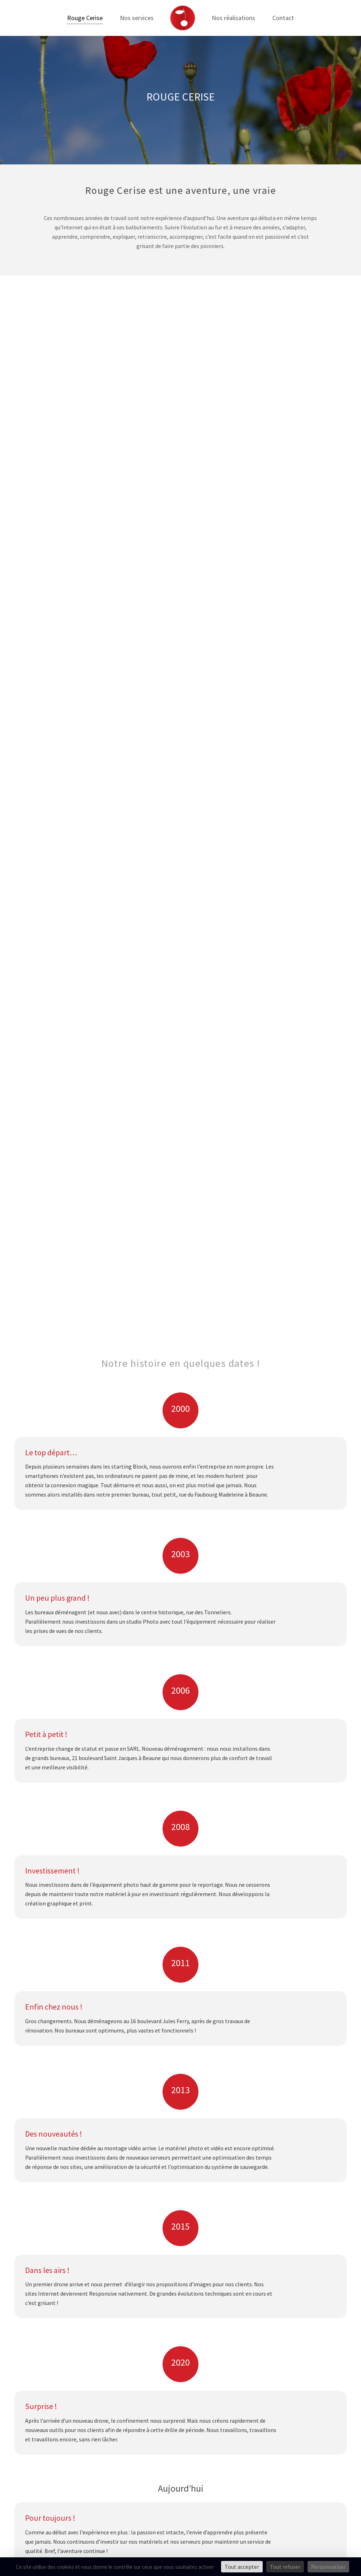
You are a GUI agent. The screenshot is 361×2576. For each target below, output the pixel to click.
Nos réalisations (233, 18)
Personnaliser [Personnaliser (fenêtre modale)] (328, 2566)
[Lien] (182, 18)
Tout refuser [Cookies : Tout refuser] (285, 2566)
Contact (283, 18)
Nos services (137, 18)
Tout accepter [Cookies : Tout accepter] (242, 2566)
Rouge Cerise (85, 18)
